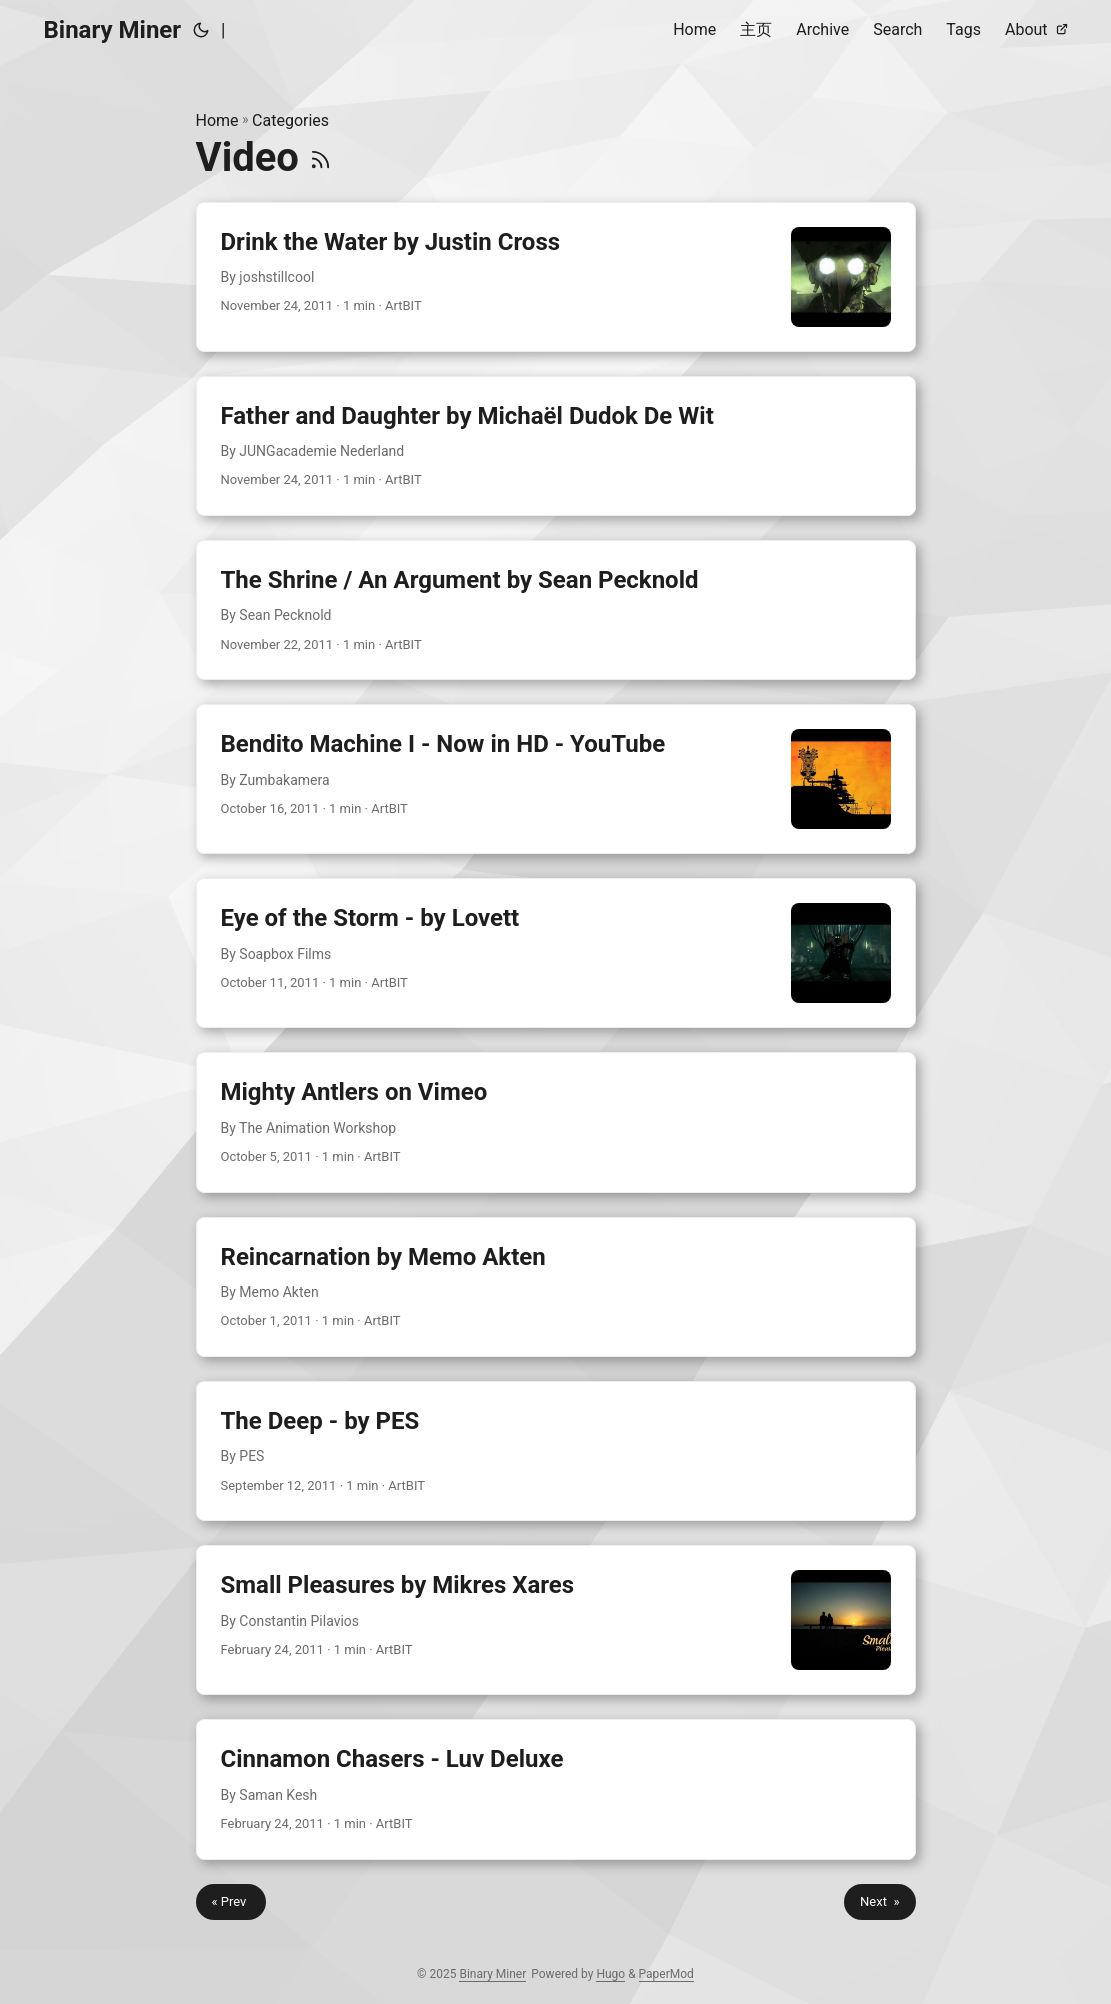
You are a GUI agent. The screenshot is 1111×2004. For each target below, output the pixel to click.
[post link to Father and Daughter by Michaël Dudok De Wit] (556, 446)
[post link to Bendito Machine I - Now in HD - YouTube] (556, 779)
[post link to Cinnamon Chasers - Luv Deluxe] (556, 1789)
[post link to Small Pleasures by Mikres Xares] (556, 1620)
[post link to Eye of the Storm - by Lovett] (556, 953)
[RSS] (320, 157)
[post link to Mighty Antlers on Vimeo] (556, 1122)
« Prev (231, 1901)
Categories (290, 120)
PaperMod (666, 1974)
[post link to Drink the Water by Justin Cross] (556, 277)
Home (217, 120)
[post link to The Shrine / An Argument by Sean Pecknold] (556, 610)
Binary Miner (113, 30)
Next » (879, 1901)
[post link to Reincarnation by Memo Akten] (556, 1287)
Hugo (610, 1974)
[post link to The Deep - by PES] (556, 1451)
